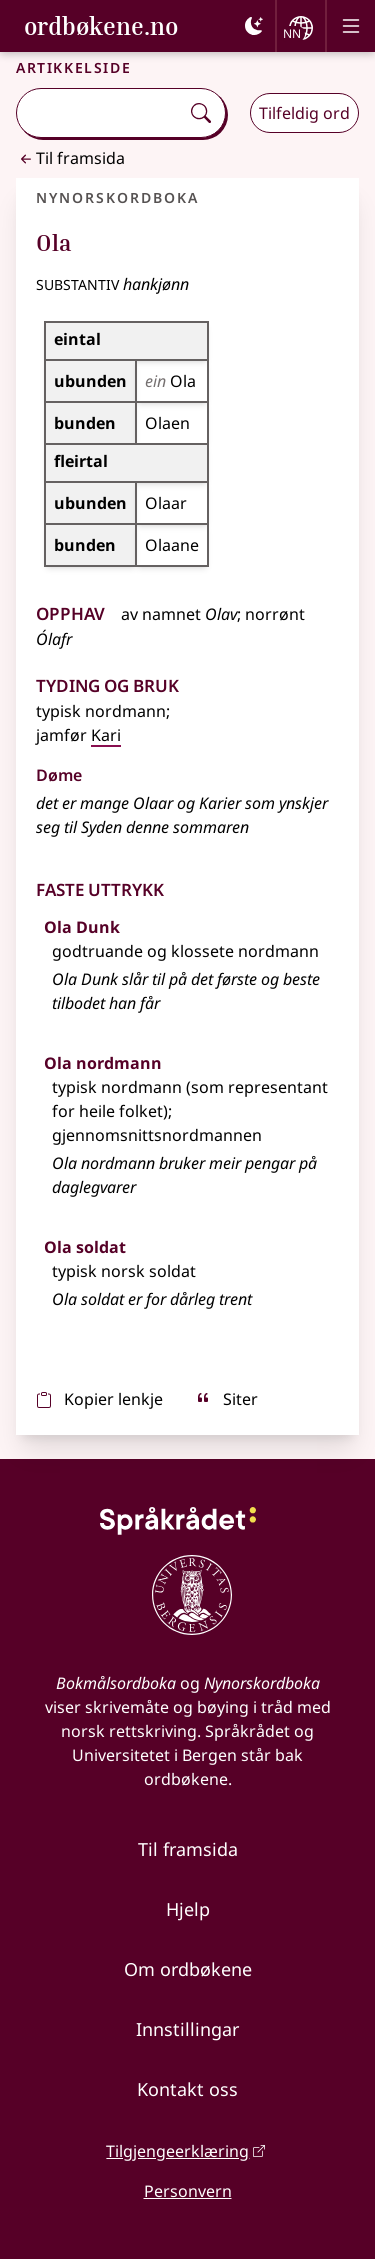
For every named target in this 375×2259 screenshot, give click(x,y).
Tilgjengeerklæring (177, 2151)
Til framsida (70, 158)
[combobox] (100, 113)
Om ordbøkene (188, 1969)
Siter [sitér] (226, 1399)
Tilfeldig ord (304, 113)
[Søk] (201, 113)
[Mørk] (254, 26)
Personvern (188, 2191)
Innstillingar (187, 2029)
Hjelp (188, 1909)
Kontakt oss (187, 2089)
